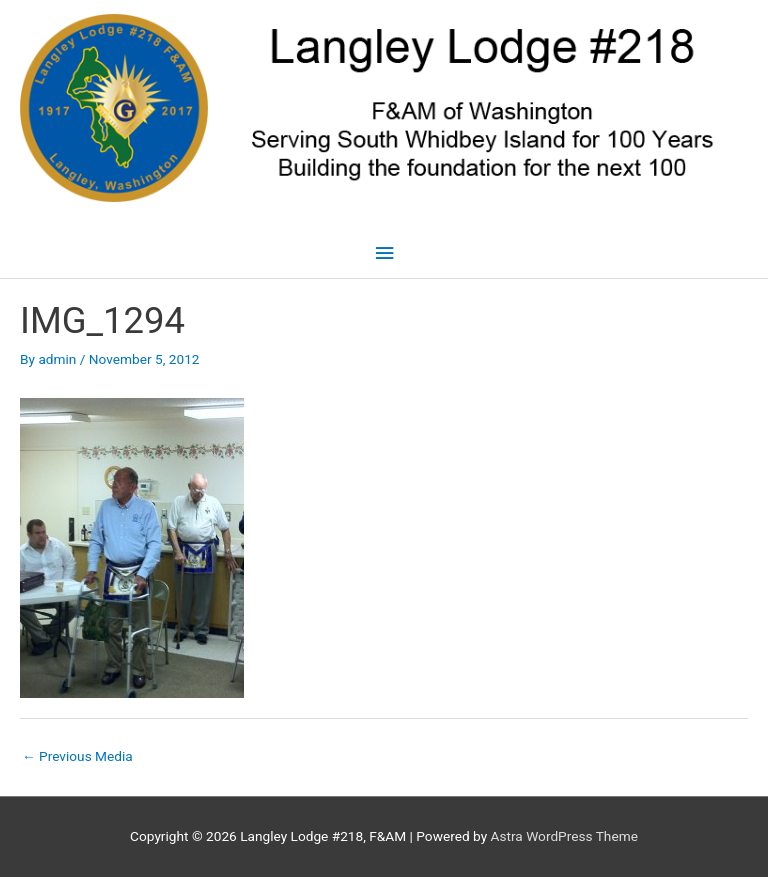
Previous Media (77, 756)
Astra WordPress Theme (564, 836)
